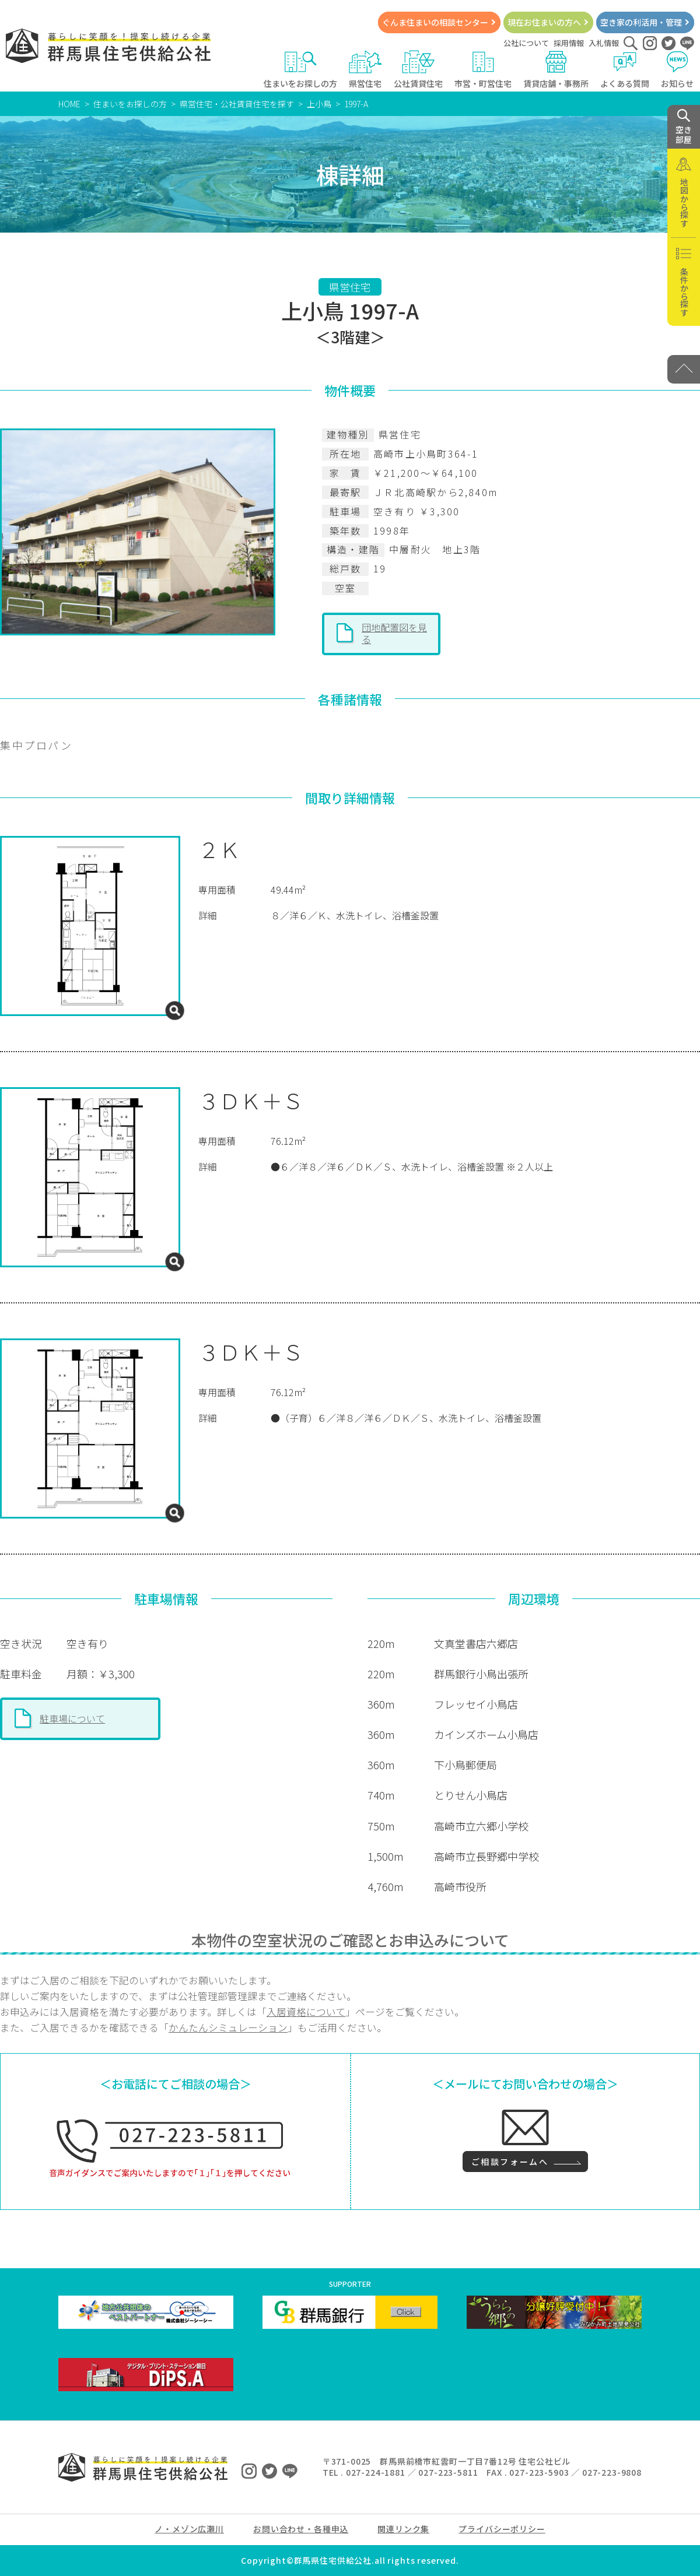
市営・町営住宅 (483, 69)
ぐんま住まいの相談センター (435, 22)
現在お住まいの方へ (544, 22)
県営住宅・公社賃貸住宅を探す (237, 104)
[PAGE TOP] (683, 369)
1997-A (356, 104)
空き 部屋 (684, 127)
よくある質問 (624, 69)
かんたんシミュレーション (228, 2027)
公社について (526, 42)
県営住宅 (365, 69)
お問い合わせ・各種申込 (300, 2529)
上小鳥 (319, 104)
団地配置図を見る (394, 633)
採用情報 (569, 42)
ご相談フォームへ (509, 2161)
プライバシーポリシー (502, 2529)
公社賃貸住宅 (418, 69)
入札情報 (604, 42)
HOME (69, 104)
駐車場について (72, 1718)
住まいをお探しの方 (300, 69)
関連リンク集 (403, 2529)
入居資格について (306, 2012)
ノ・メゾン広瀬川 (189, 2529)
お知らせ (677, 69)
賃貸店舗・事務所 (556, 69)
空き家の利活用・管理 (641, 22)
